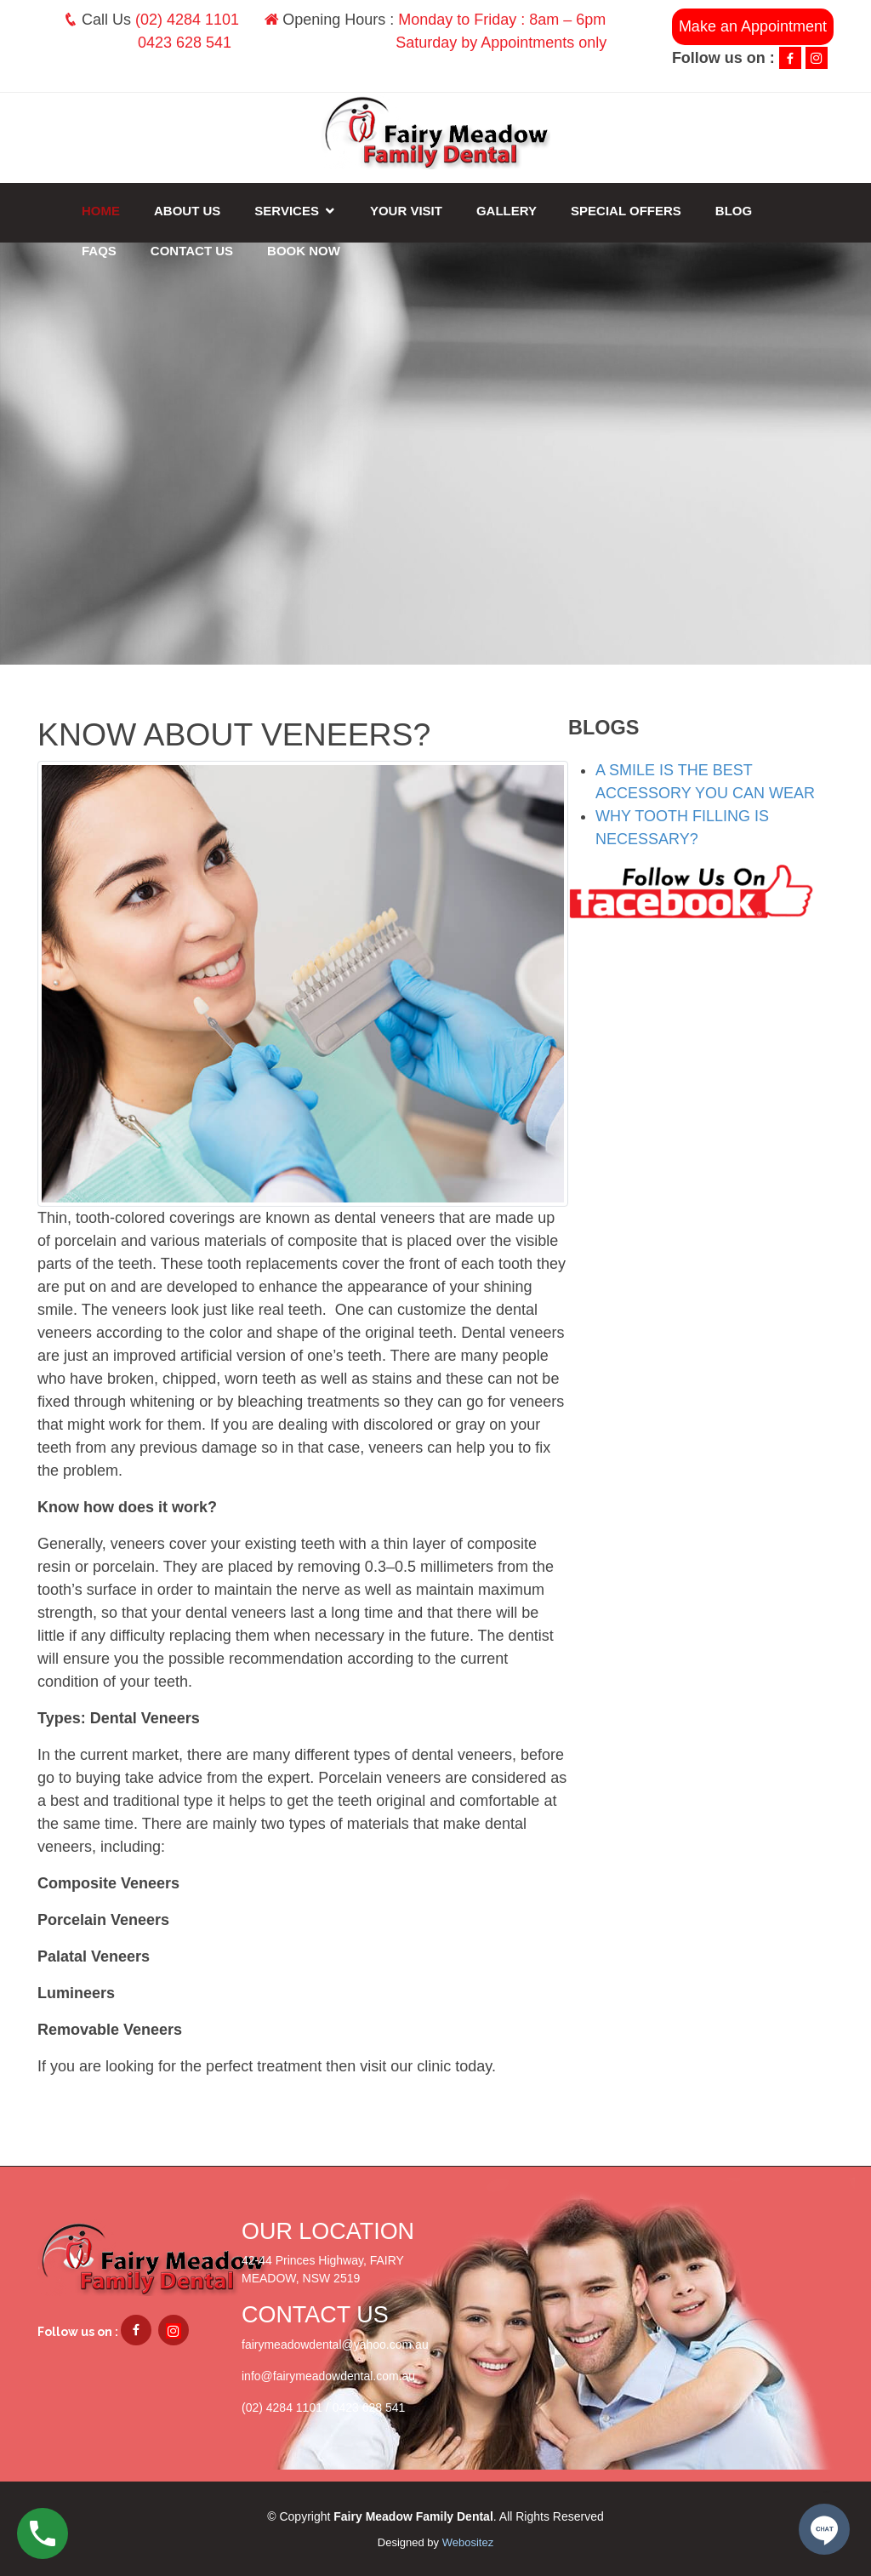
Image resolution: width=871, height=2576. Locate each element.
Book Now (303, 250)
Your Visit (406, 210)
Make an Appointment (753, 26)
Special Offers (626, 210)
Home (101, 210)
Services (286, 210)
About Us (187, 210)
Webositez (467, 2542)
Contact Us (192, 250)
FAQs (99, 250)
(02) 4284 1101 (187, 19)
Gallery (506, 210)
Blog (733, 210)
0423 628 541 (184, 42)
